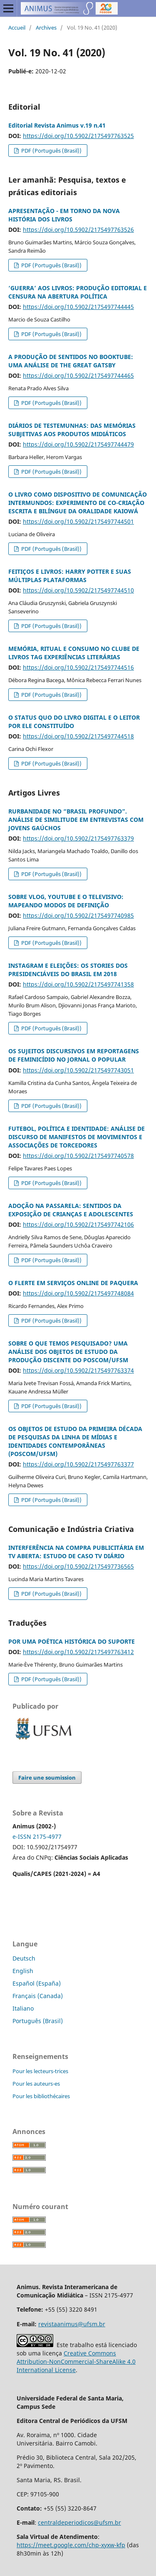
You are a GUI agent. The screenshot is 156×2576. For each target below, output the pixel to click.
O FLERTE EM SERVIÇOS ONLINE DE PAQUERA (73, 1283)
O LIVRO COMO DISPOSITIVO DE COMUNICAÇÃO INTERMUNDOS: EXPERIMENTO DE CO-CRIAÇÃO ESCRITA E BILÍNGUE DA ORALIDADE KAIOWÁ (77, 502)
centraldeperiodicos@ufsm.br (79, 2522)
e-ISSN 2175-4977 (37, 1836)
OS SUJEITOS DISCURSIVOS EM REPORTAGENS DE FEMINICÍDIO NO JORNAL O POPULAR (73, 1055)
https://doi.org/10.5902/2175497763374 (78, 1370)
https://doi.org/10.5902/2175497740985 (78, 915)
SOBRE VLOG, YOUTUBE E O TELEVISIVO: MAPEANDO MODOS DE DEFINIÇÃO (66, 901)
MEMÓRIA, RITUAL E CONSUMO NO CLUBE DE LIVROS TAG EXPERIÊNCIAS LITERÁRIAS (73, 653)
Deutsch (23, 1958)
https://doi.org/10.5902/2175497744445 (78, 307)
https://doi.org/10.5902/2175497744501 (78, 521)
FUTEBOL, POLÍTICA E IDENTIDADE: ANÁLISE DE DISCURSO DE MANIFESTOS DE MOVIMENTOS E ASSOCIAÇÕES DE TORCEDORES (76, 1137)
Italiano (23, 2008)
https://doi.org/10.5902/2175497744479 (78, 444)
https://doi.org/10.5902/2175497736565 (78, 1566)
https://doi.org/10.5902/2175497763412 (78, 1652)
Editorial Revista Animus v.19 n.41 (57, 125)
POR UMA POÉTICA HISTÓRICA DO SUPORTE (71, 1641)
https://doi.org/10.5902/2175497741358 (78, 984)
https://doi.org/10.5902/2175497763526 (78, 229)
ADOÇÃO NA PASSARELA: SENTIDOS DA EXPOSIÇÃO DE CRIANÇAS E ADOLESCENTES (70, 1210)
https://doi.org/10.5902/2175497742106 (78, 1224)
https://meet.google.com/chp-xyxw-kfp (71, 2545)
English (22, 1971)
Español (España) (36, 1983)
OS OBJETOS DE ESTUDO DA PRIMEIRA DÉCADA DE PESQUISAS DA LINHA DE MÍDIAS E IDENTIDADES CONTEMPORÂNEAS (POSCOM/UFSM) (75, 1441)
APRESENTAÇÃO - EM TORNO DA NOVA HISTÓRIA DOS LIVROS (64, 215)
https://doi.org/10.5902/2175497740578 (78, 1156)
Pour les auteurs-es (36, 2083)
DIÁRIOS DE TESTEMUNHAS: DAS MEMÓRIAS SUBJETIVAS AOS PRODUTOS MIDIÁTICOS (72, 430)
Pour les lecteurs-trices (40, 2071)
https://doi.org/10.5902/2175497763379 (78, 838)
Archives (46, 27)
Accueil (16, 27)
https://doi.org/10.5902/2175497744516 (78, 667)
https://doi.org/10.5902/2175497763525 (78, 136)
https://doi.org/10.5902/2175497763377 (78, 1464)
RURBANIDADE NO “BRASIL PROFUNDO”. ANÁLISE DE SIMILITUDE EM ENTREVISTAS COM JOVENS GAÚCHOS (76, 819)
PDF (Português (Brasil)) (51, 150)
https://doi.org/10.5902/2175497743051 (78, 1070)
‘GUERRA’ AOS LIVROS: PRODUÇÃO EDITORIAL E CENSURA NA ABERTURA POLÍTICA (77, 292)
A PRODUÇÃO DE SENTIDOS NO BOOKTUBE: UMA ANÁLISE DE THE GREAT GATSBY (70, 361)
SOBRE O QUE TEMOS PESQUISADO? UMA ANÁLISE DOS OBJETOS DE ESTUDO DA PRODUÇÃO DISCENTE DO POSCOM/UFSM (68, 1351)
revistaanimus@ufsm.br (71, 2324)
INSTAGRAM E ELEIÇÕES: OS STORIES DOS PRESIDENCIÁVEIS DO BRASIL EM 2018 (68, 970)
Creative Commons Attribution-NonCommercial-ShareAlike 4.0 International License (76, 2361)
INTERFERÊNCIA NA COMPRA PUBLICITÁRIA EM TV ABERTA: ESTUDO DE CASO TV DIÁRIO (76, 1552)
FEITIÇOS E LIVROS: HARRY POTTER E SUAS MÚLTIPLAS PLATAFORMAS (69, 575)
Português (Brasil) (37, 2021)
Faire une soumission (47, 1777)
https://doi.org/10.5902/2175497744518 (78, 736)
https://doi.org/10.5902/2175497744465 (78, 375)
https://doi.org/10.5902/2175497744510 (78, 590)
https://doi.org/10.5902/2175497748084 (78, 1293)
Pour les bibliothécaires (41, 2096)
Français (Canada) (37, 1996)
